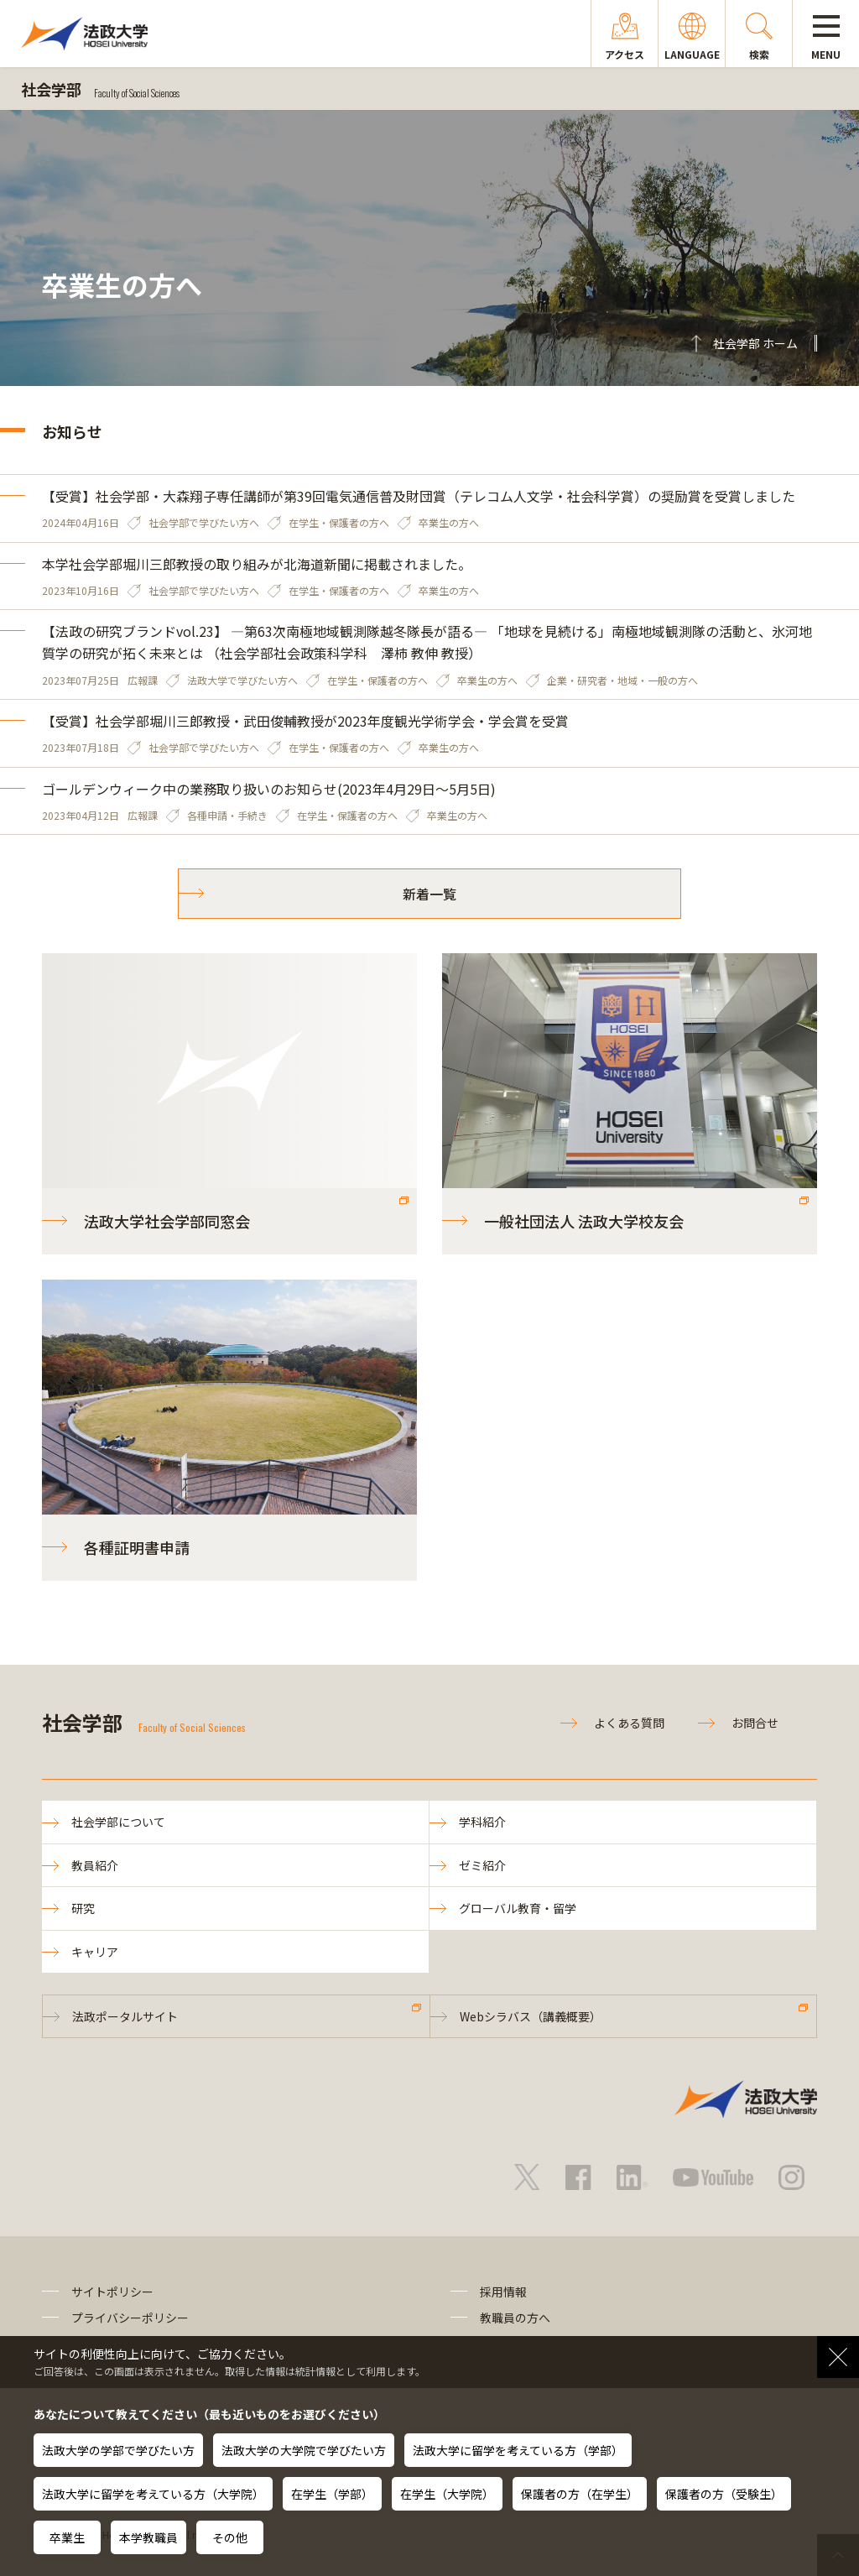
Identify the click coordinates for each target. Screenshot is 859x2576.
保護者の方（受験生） (724, 2493)
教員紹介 (94, 1865)
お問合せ (754, 1722)
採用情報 (503, 2291)
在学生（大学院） (447, 2493)
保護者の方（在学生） (579, 2493)
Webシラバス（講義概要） (530, 2016)
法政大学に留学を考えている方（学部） (518, 2450)
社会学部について (118, 1821)
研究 (83, 1908)
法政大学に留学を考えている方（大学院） (153, 2493)
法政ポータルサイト (125, 2016)
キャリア (94, 1951)
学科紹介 (482, 1821)
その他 (229, 2537)
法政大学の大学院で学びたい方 (303, 2450)
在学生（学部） (332, 2493)
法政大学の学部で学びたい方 (118, 2450)
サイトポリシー (112, 2291)
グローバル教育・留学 (517, 1908)
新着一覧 (429, 894)
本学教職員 (148, 2537)
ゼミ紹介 (482, 1865)
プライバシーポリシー (130, 2317)
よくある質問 (629, 1722)
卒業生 (67, 2537)
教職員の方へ (515, 2317)
